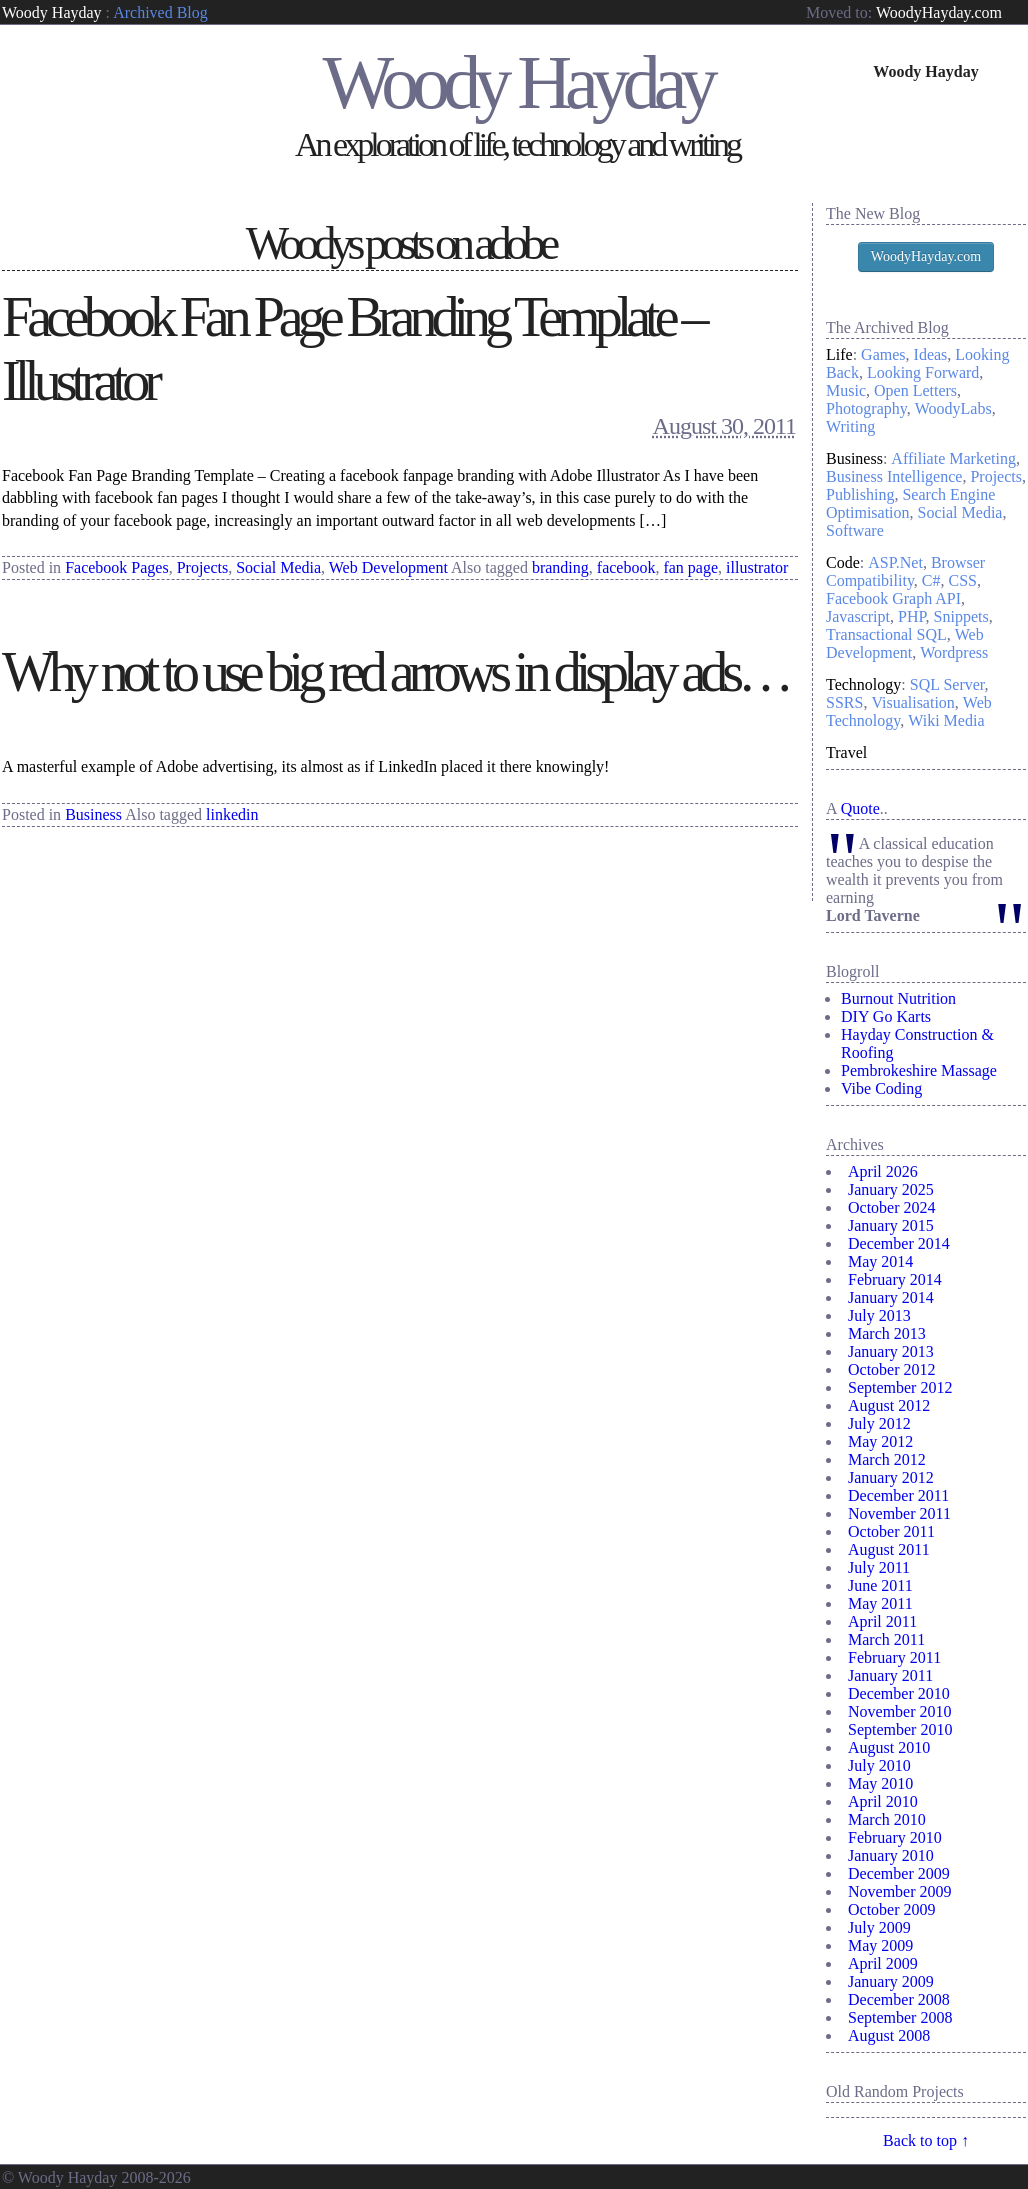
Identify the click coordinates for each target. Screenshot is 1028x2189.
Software (855, 530)
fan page (690, 567)
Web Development (388, 567)
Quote (860, 808)
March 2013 (887, 1333)
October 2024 (892, 1207)
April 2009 (883, 1963)
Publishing (860, 494)
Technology (863, 684)
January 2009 (891, 1981)
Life (839, 354)
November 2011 (899, 1513)
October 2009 (892, 1909)
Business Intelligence (894, 476)
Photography (866, 408)
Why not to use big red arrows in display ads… (395, 672)
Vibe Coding (881, 1088)
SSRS (844, 702)
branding (560, 567)
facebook (626, 567)
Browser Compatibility (905, 571)
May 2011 (880, 1603)
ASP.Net (895, 562)
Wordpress (954, 652)
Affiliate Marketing (953, 458)
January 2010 (891, 1855)
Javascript (858, 616)
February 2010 (895, 1837)
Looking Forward (923, 372)
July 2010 (879, 1765)
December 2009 (899, 1873)
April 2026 (883, 1171)
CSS (963, 580)
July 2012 (879, 1423)
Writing (850, 426)
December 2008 (899, 1999)
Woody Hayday (52, 12)
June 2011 (880, 1585)
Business (93, 814)
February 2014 (895, 1279)
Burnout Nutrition (898, 998)
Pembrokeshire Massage (919, 1070)
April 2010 (883, 1801)
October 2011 (891, 1531)
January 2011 (890, 1675)
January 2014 (891, 1297)
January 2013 (891, 1351)
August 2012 (889, 1405)
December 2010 (899, 1693)
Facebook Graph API (893, 598)
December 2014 (899, 1243)
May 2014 (880, 1261)
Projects (203, 567)
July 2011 (879, 1567)
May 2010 (880, 1783)
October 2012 (892, 1369)
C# (931, 580)
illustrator (757, 567)
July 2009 (879, 1927)
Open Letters (915, 390)
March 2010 (887, 1819)
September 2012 (900, 1387)
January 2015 (891, 1225)
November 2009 (900, 1891)
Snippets (961, 616)
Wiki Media (946, 720)
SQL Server (947, 684)
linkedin (232, 814)
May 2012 (880, 1441)
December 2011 (898, 1495)
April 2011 (882, 1621)
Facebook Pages (117, 567)
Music (846, 390)
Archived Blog (160, 12)
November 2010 (900, 1711)
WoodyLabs (953, 408)
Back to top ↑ (926, 2140)
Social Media (278, 567)
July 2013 (879, 1315)
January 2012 (891, 1477)
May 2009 (880, 1945)
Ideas (931, 354)
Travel (846, 752)
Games (883, 354)
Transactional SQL (886, 634)
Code (843, 562)
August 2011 (889, 1549)
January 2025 (891, 1189)
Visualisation (912, 702)
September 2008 (900, 2017)
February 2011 (894, 1657)
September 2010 (900, 1729)
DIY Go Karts (886, 1016)
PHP (912, 616)
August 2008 (889, 2035)
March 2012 (887, 1459)
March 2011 (886, 1639)
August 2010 (889, 1747)
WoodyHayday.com (939, 12)
